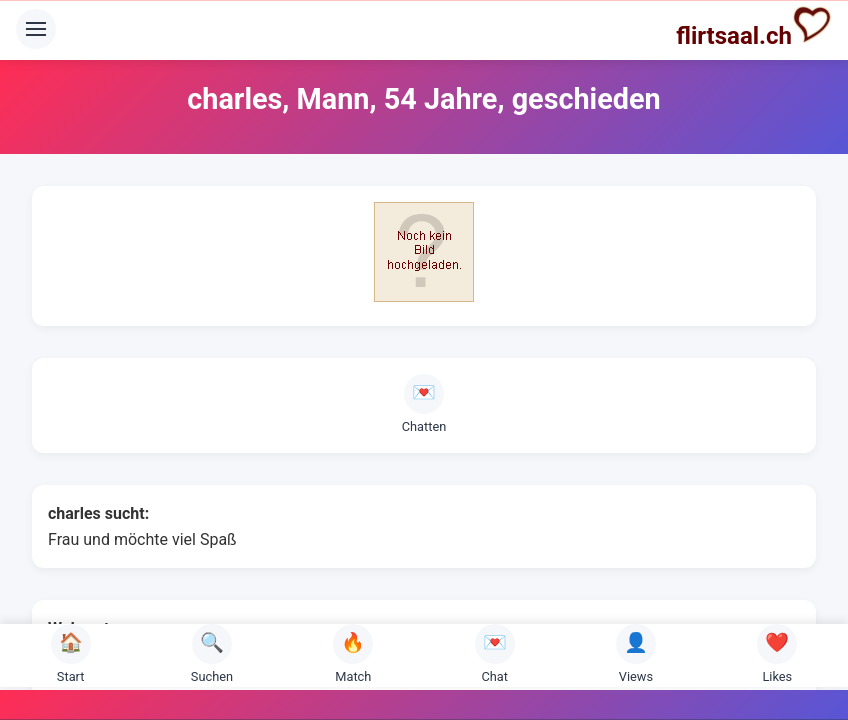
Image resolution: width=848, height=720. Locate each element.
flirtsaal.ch (754, 27)
